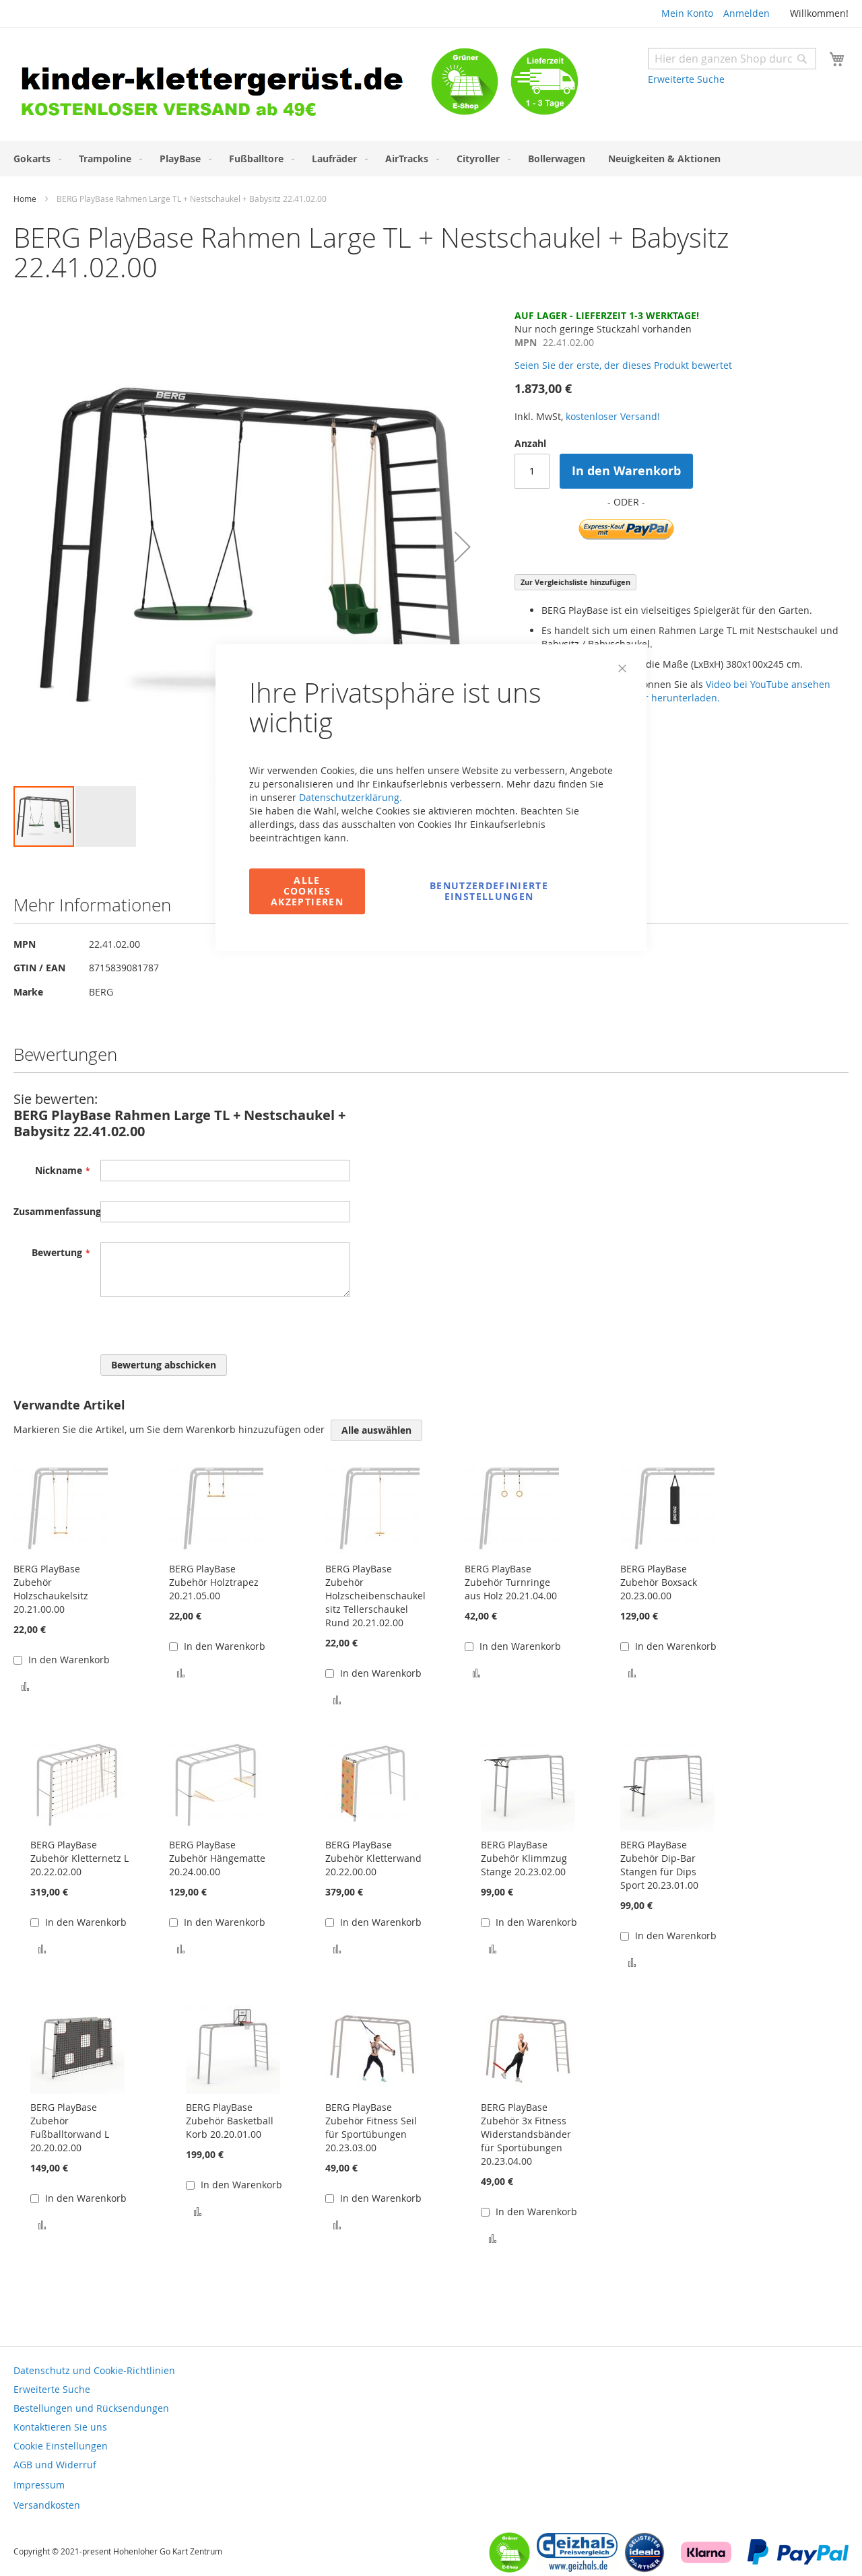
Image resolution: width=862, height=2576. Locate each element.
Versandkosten (46, 2505)
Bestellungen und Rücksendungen (91, 2408)
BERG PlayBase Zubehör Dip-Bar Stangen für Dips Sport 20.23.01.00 (659, 1864)
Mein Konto (687, 13)
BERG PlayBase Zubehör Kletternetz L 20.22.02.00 (79, 1858)
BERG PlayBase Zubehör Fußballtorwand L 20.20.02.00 (69, 2127)
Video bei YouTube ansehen (768, 684)
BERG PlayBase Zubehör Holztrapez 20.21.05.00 (214, 1582)
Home (24, 198)
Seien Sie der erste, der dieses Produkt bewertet (623, 365)
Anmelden (746, 13)
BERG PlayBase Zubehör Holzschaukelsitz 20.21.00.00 (50, 1588)
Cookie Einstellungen (60, 2445)
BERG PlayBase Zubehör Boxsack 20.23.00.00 (658, 1582)
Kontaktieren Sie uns (60, 2427)
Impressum (39, 2484)
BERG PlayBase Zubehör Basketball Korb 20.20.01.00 (229, 2120)
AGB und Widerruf (54, 2464)
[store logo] (222, 86)
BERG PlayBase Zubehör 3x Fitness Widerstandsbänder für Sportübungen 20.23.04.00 (526, 2134)
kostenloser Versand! (613, 416)
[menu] (431, 158)
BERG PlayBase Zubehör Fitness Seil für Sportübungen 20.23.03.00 (371, 2127)
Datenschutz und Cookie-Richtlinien (94, 2370)
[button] (463, 547)
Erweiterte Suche (686, 79)
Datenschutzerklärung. (350, 797)
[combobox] (732, 58)
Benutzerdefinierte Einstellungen (489, 891)
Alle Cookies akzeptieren (307, 891)
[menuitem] (34, 158)
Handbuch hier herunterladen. (650, 697)
